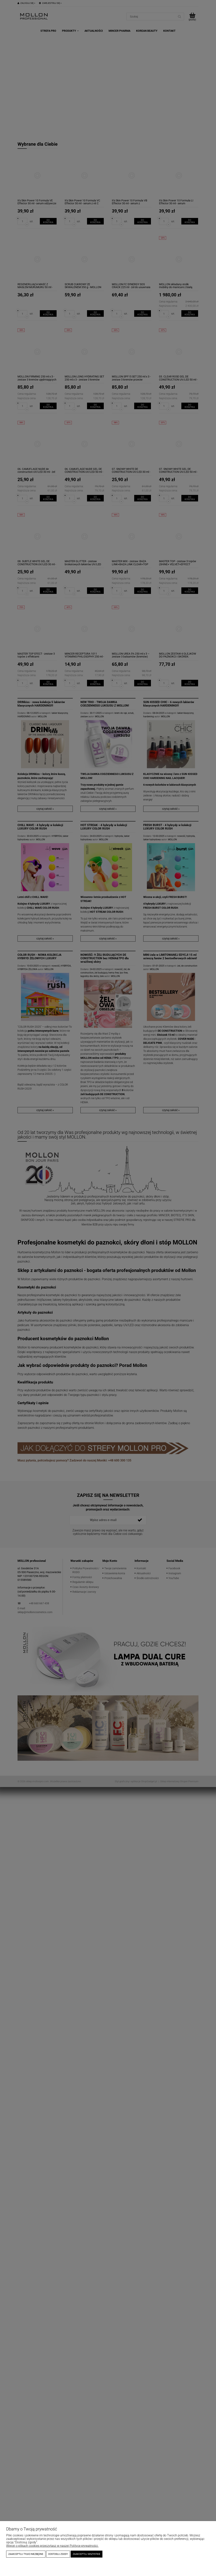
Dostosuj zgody (58, 2554)
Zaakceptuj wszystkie (86, 2554)
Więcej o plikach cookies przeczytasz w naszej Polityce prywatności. (52, 2546)
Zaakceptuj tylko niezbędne (25, 2554)
